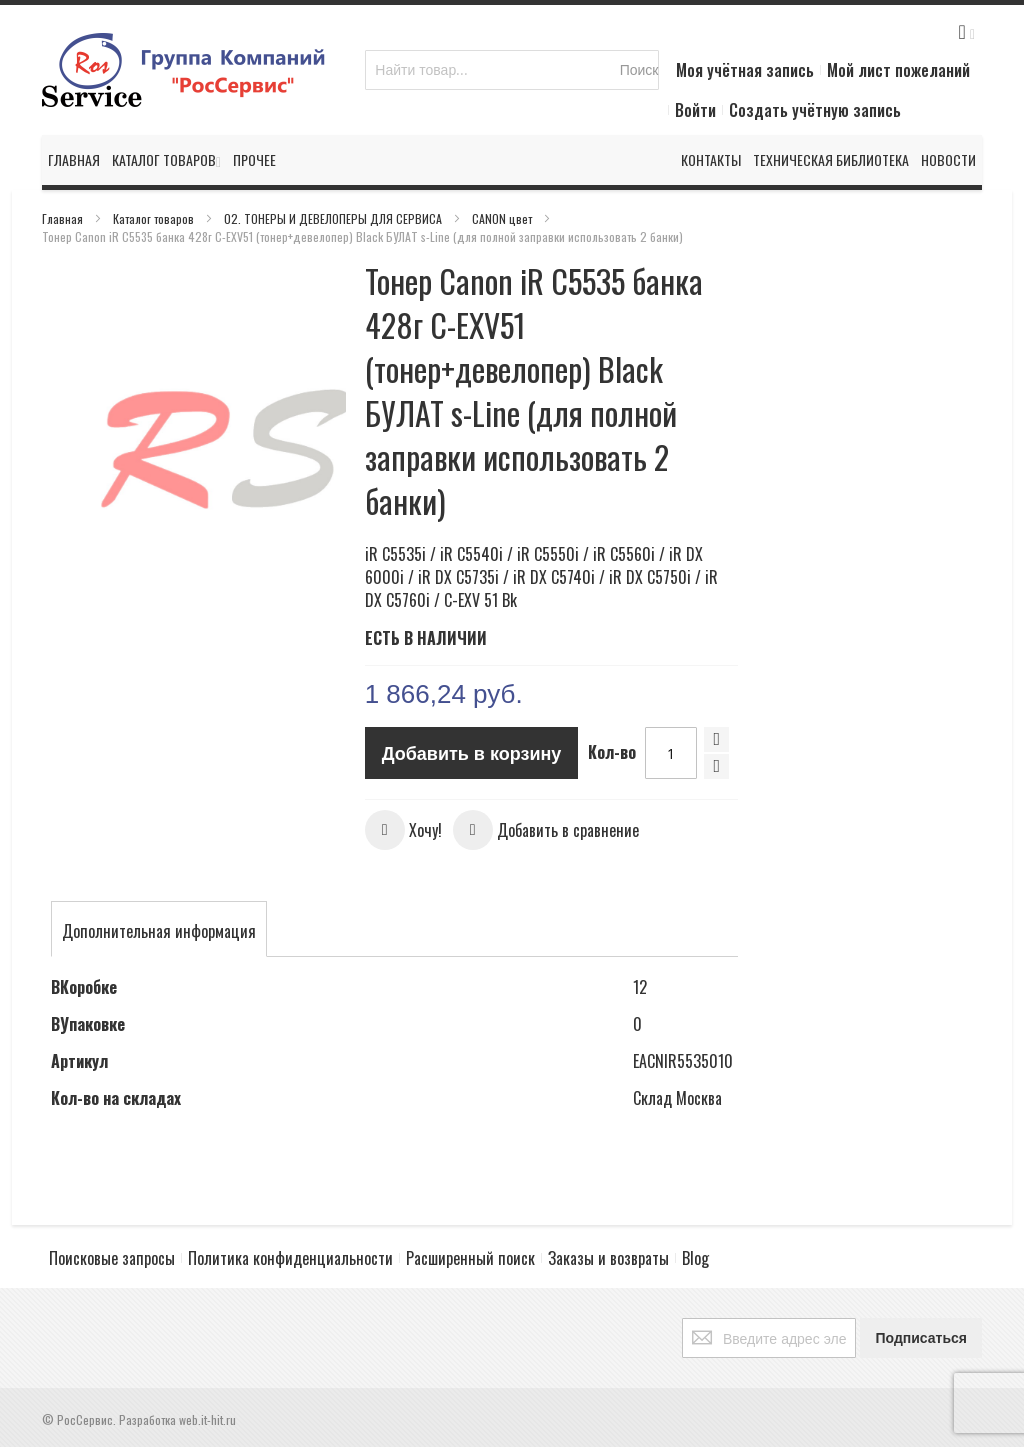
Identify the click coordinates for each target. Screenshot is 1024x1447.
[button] (403, 830)
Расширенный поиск (470, 1258)
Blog (695, 1258)
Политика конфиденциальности (290, 1258)
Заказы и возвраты (608, 1258)
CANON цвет (503, 218)
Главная (64, 218)
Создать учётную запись (815, 110)
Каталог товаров (155, 218)
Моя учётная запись (745, 70)
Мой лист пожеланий (898, 70)
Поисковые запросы (112, 1258)
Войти (695, 110)
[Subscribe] (921, 1338)
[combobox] (511, 70)
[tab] (159, 931)
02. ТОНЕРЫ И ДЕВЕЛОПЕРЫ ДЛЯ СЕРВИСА (334, 218)
